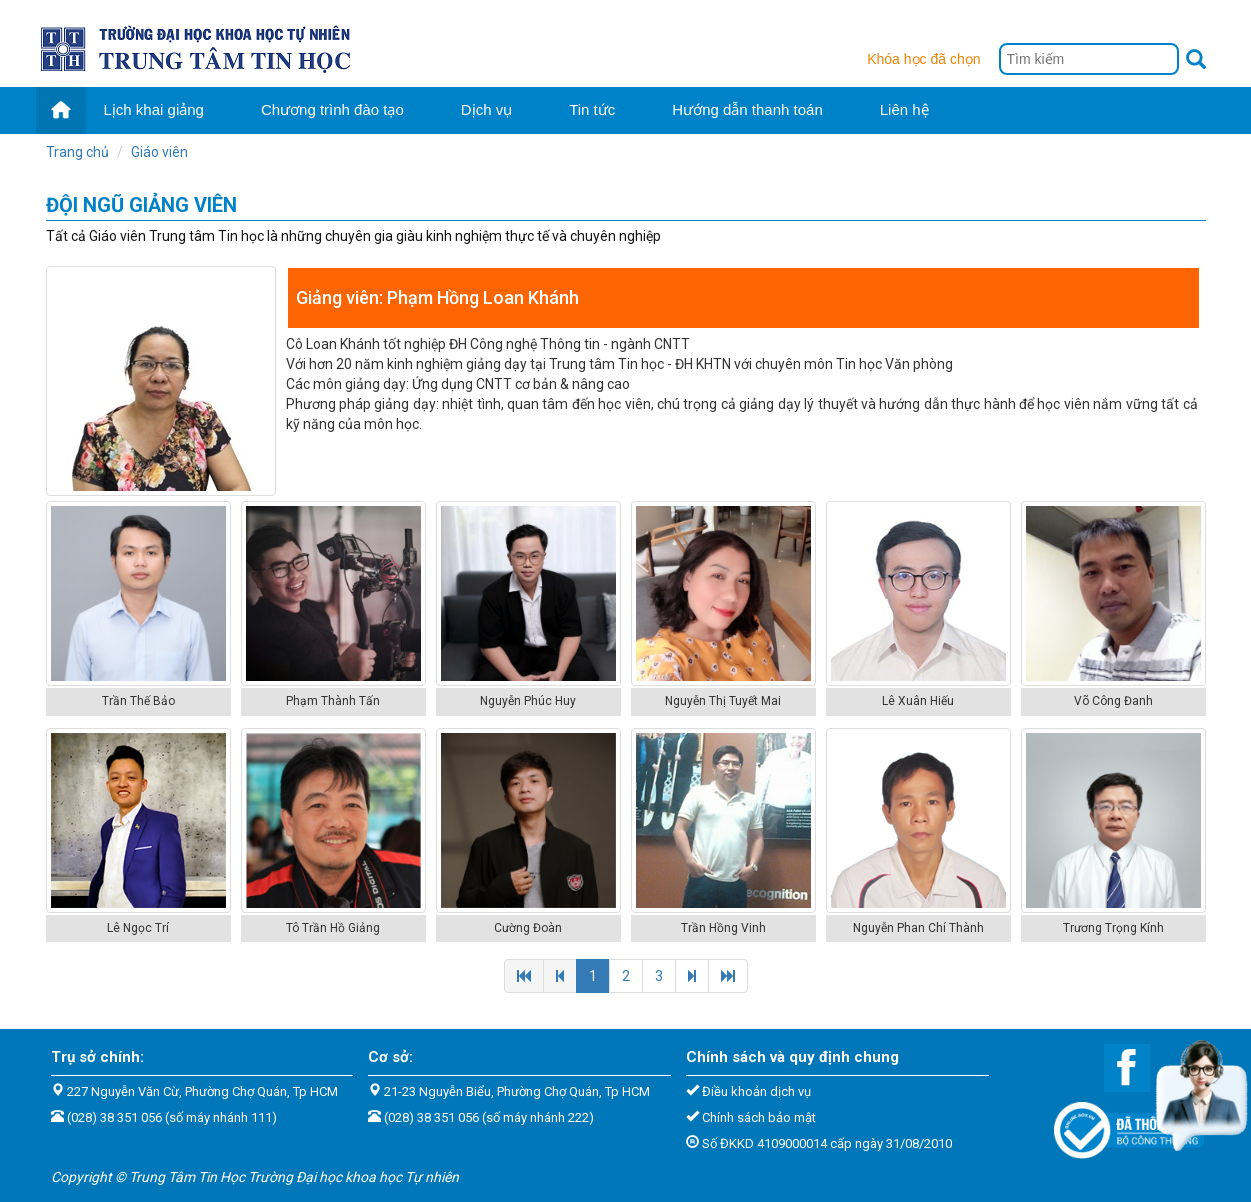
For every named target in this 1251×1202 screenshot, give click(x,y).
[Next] (692, 976)
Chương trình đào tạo (332, 109)
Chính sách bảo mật (759, 1117)
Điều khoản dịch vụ (756, 1091)
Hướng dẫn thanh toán (747, 109)
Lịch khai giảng (154, 109)
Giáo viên (159, 152)
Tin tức (592, 109)
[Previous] (524, 976)
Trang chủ (77, 152)
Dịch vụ (486, 109)
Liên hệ (904, 109)
